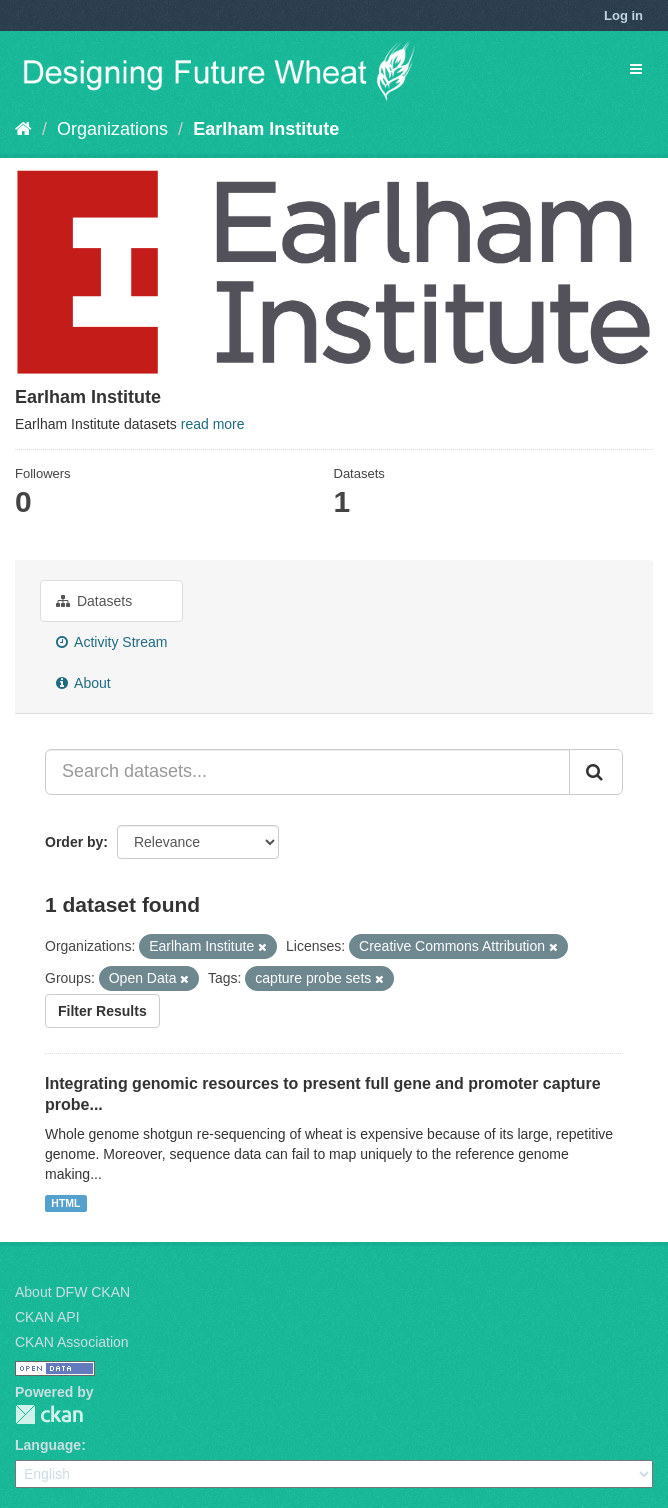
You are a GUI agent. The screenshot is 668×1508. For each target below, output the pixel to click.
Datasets (94, 601)
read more (213, 424)
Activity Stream (111, 642)
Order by (74, 842)
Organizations (112, 129)
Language (48, 1445)
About (83, 683)
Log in (623, 15)
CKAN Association (72, 1342)
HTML (65, 1203)
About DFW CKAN (72, 1292)
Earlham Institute (266, 129)
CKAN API (47, 1317)
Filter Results (102, 1011)
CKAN (49, 1414)
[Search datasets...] (307, 772)
